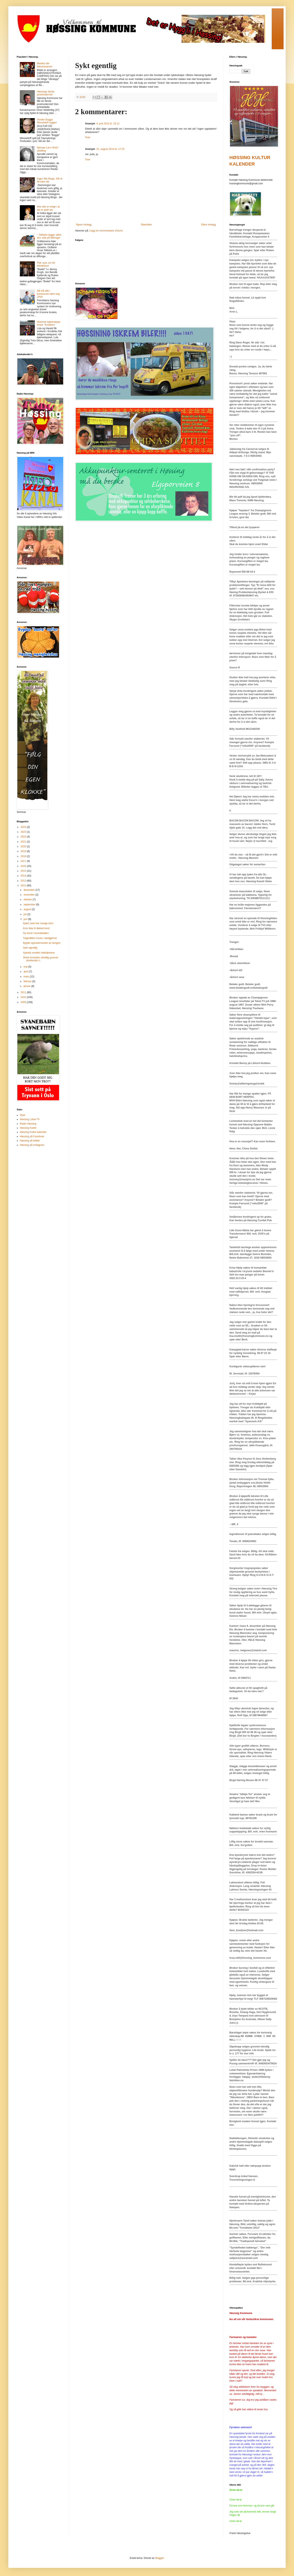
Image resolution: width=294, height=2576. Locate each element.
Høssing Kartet (28, 1127)
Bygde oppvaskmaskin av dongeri (41, 942)
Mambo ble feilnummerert (44, 65)
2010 (24, 997)
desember (29, 889)
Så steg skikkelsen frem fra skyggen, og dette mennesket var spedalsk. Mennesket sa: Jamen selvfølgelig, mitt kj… (252, 2390)
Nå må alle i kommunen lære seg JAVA (48, 293)
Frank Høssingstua (239, 2532)
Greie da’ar (235, 2499)
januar (27, 986)
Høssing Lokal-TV (30, 1119)
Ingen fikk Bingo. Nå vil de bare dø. (49, 180)
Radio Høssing (28, 1123)
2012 (24, 885)
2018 (24, 856)
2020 (24, 846)
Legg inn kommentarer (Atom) (106, 230)
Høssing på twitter (30, 1140)
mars (27, 976)
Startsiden (146, 224)
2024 (24, 827)
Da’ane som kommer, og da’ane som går (251, 2505)
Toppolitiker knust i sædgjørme (40, 938)
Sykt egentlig (30, 947)
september (30, 904)
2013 (24, 880)
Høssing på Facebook (32, 1136)
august (28, 909)
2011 (24, 992)
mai (26, 966)
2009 (24, 1002)
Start (22, 1115)
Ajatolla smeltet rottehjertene (39, 952)
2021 (24, 841)
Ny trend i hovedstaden (36, 933)
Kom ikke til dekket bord (36, 928)
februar (28, 981)
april (26, 971)
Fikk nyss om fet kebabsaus (46, 264)
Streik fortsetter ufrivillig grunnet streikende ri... (40, 959)
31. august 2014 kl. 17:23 (110, 149)
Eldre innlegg (208, 224)
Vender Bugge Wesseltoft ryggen (47, 121)
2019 (24, 851)
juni (26, 919)
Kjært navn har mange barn (38, 923)
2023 (24, 831)
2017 (24, 861)
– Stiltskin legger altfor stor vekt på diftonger (49, 236)
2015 (24, 870)
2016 (24, 866)
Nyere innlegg (84, 224)
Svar (87, 137)
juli (25, 914)
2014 (24, 875)
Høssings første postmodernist (45, 93)
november (29, 894)
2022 (24, 836)
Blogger (159, 2557)
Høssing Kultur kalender (33, 1132)
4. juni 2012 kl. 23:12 (107, 123)
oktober (28, 899)
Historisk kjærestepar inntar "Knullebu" (48, 323)
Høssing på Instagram (32, 1145)
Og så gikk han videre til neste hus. (248, 2409)
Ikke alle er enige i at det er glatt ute (48, 208)
